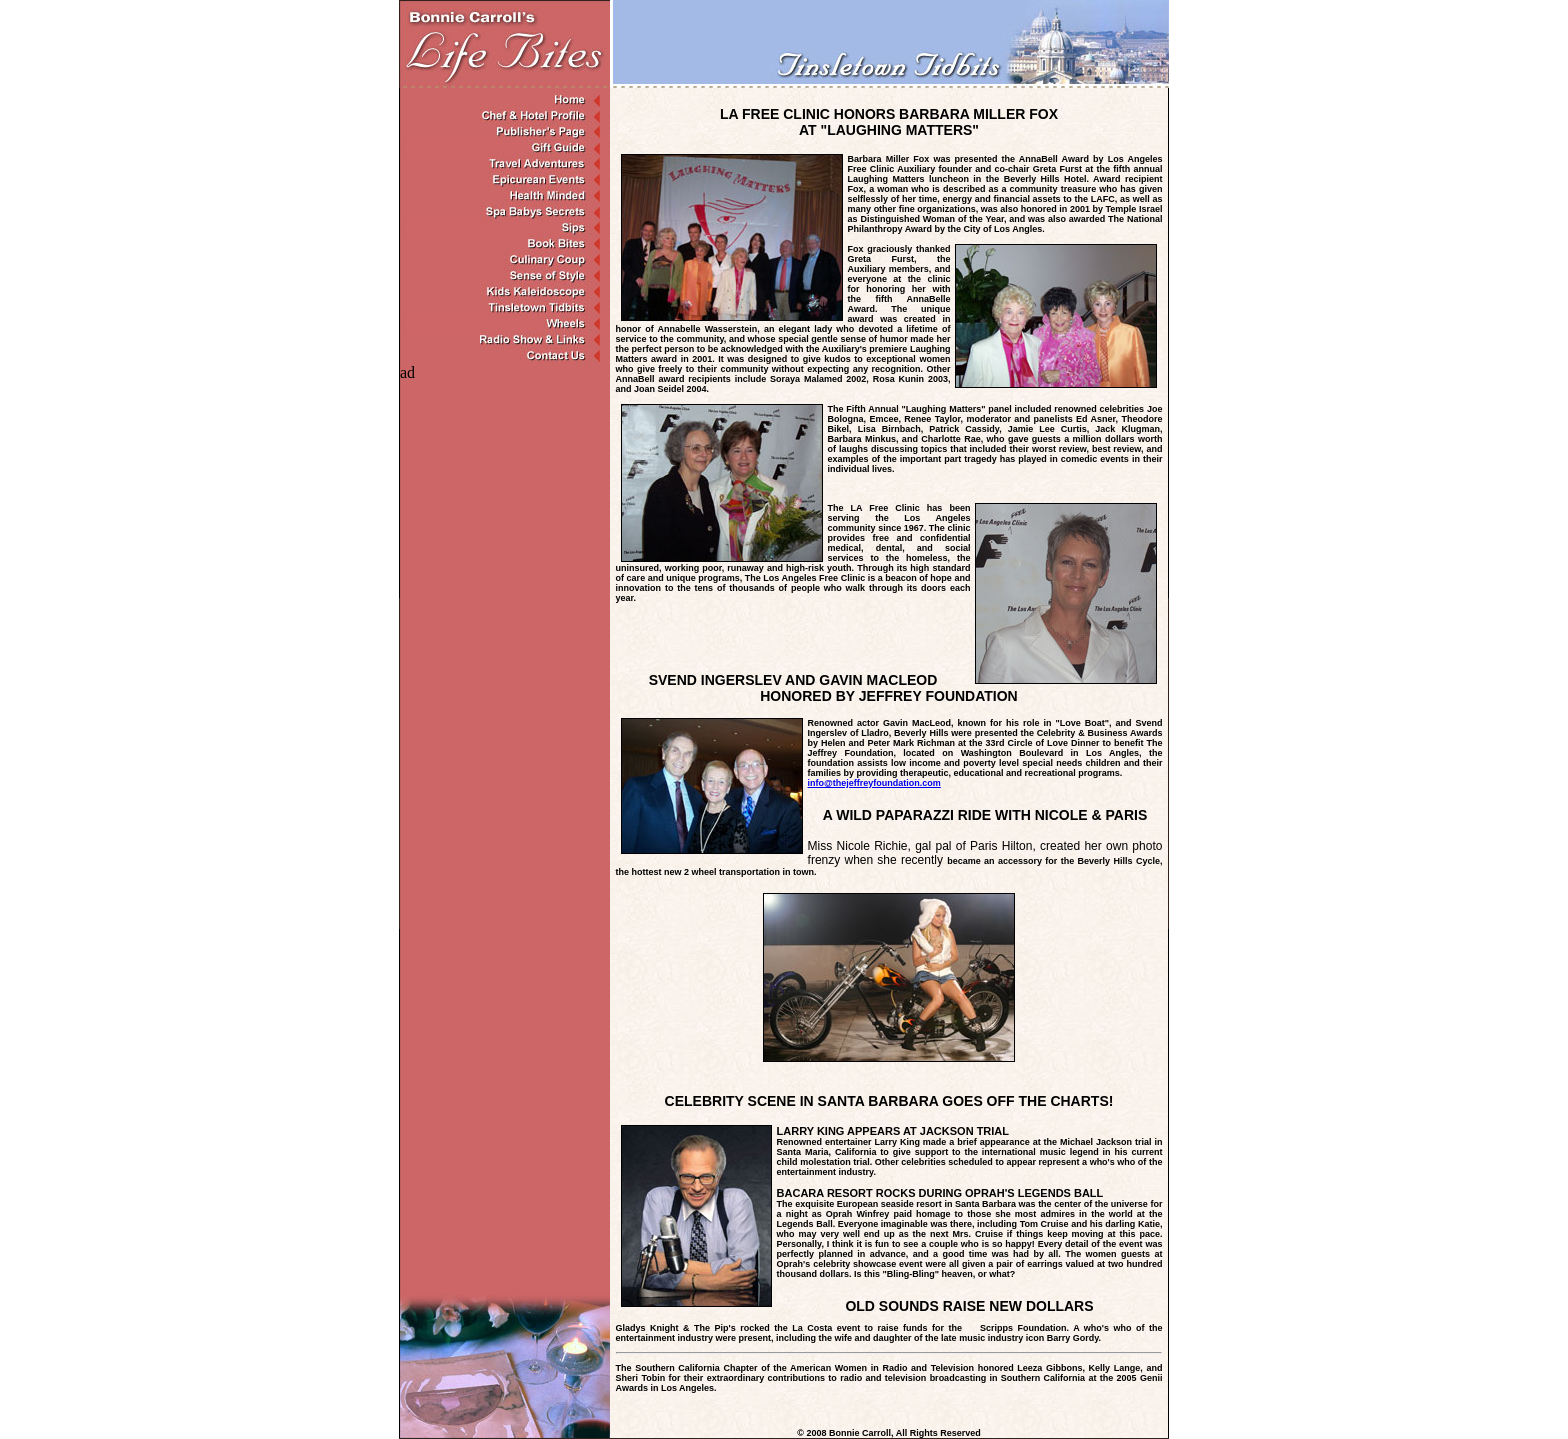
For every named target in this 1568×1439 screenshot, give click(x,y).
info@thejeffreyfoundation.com (874, 783)
